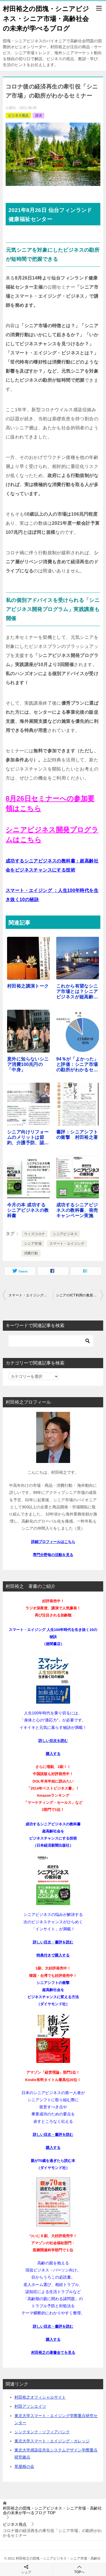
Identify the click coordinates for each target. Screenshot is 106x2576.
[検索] (50, 1341)
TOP (52, 2510)
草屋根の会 (24, 2466)
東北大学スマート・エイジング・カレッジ (52, 2441)
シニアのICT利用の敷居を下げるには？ (79, 1295)
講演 (38, 115)
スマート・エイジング (67, 1244)
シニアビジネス (65, 1234)
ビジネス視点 (18, 115)
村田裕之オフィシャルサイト (40, 2397)
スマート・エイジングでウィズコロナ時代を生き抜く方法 (30, 1295)
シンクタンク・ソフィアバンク (42, 2432)
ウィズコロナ (34, 1234)
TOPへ (80, 2569)
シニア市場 (33, 1244)
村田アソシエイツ (30, 2406)
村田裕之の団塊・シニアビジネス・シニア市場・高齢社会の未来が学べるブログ (46, 18)
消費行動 (31, 1253)
